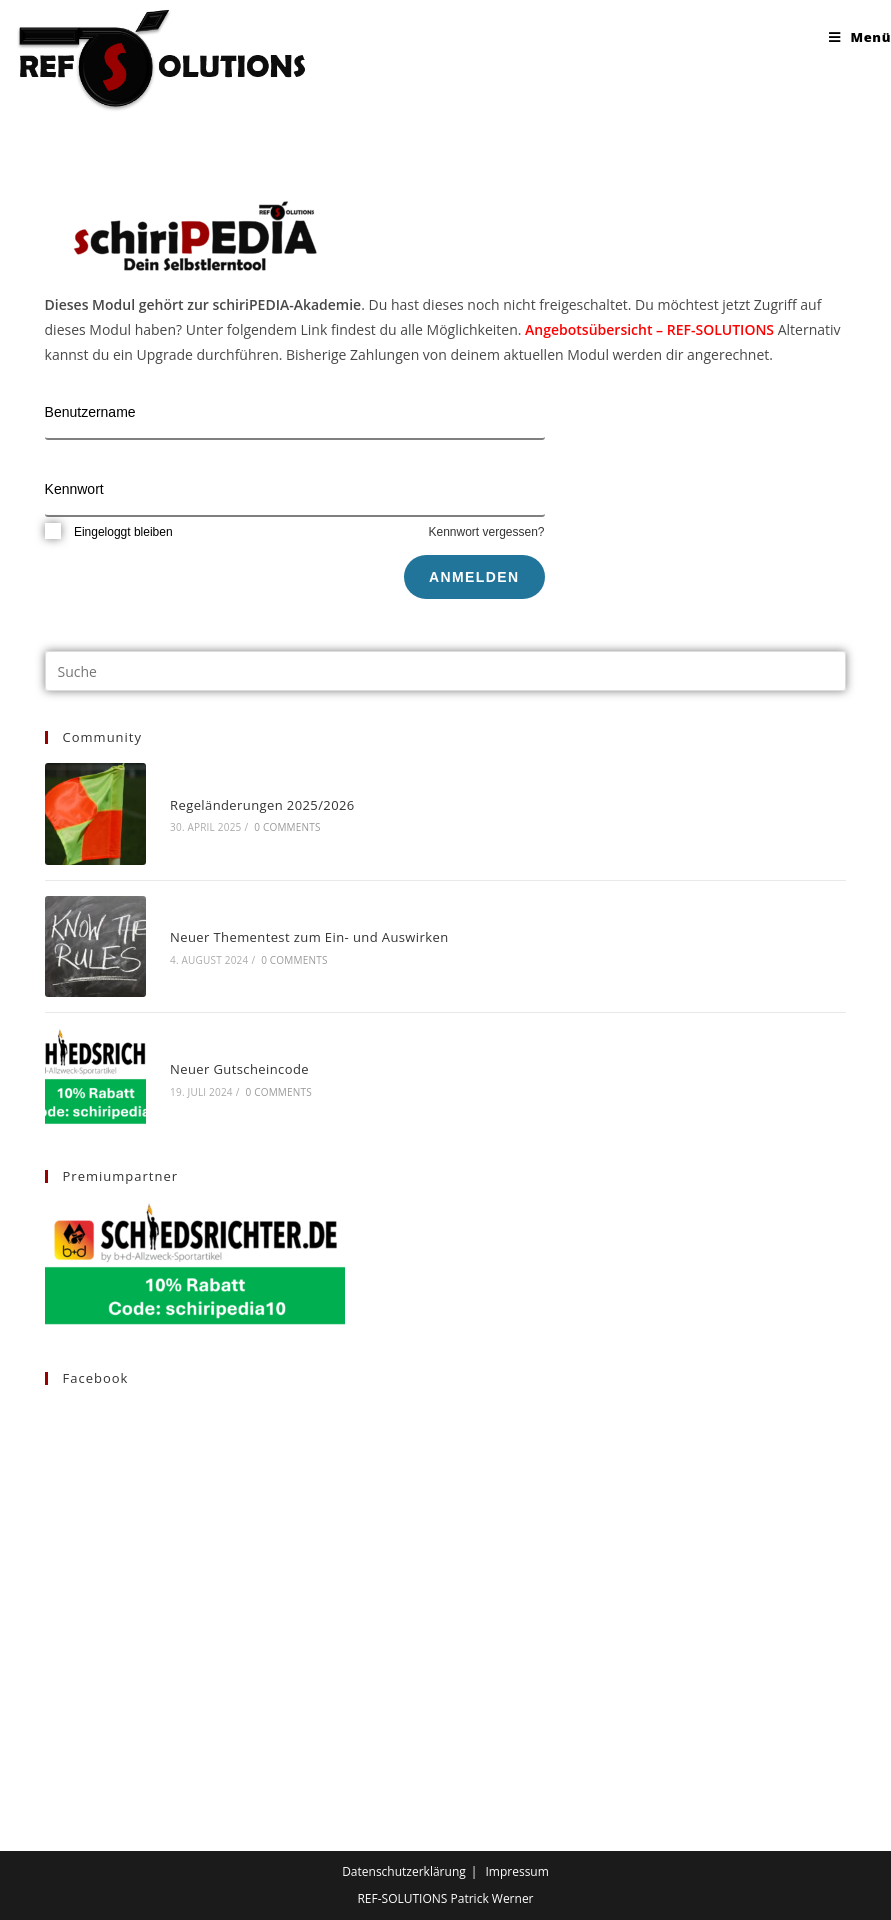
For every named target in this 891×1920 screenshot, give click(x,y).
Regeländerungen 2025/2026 (262, 805)
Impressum (516, 1871)
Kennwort (74, 489)
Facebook (96, 1378)
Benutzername (90, 412)
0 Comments (287, 827)
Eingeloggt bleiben (109, 532)
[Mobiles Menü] (860, 37)
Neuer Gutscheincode (239, 1069)
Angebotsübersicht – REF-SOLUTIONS (649, 329)
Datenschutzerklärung (404, 1871)
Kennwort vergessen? (486, 532)
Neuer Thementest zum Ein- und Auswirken (309, 937)
